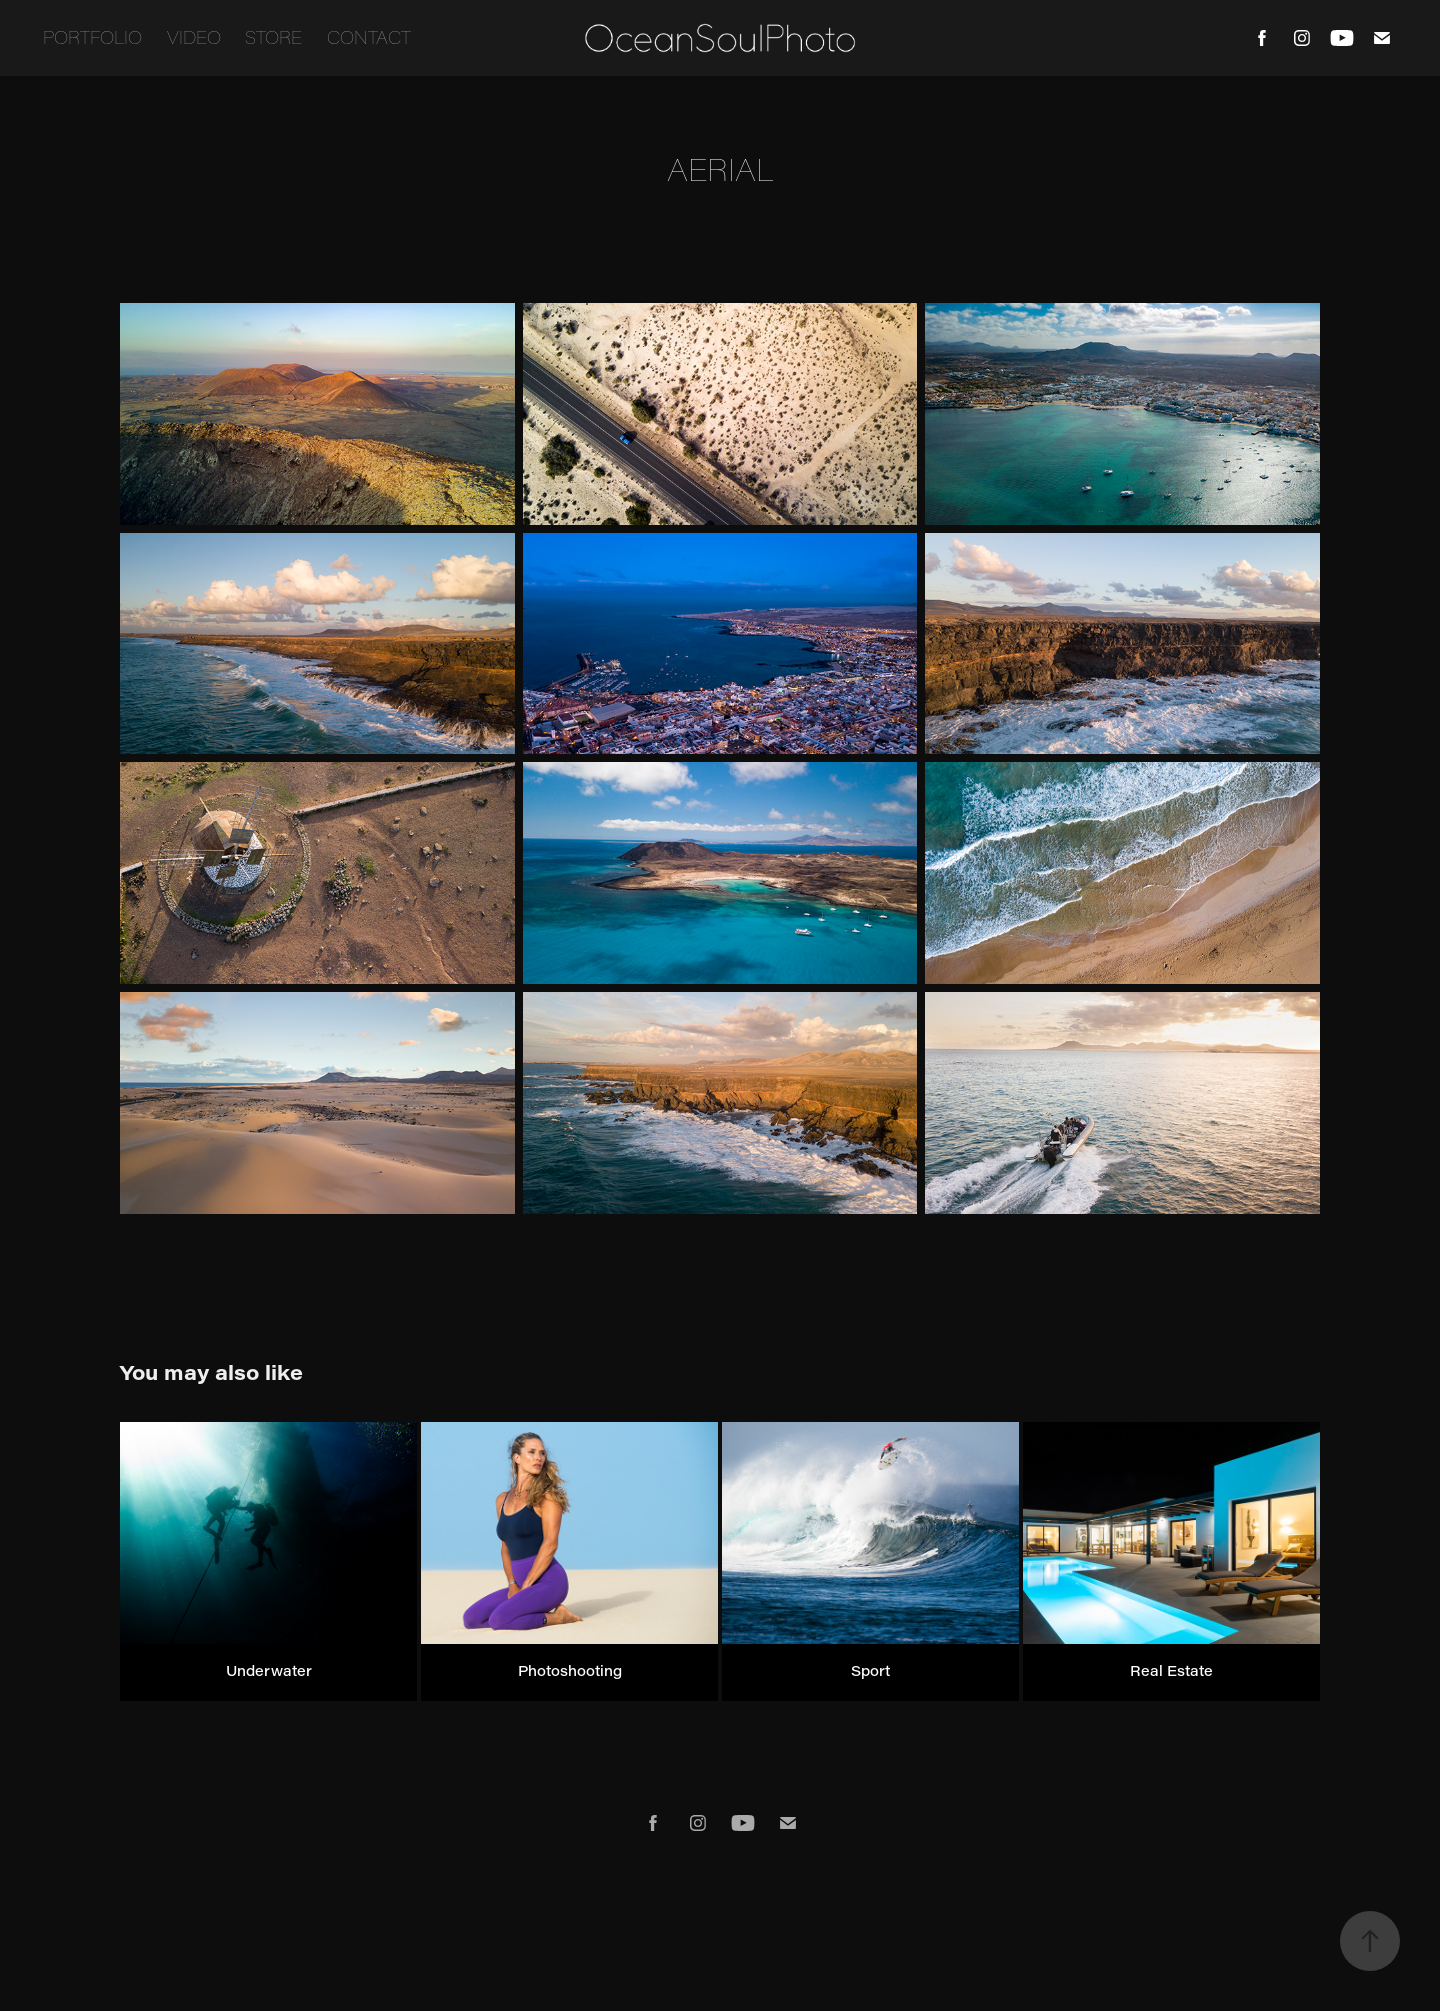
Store (273, 37)
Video (194, 37)
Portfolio (92, 37)
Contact (369, 37)
